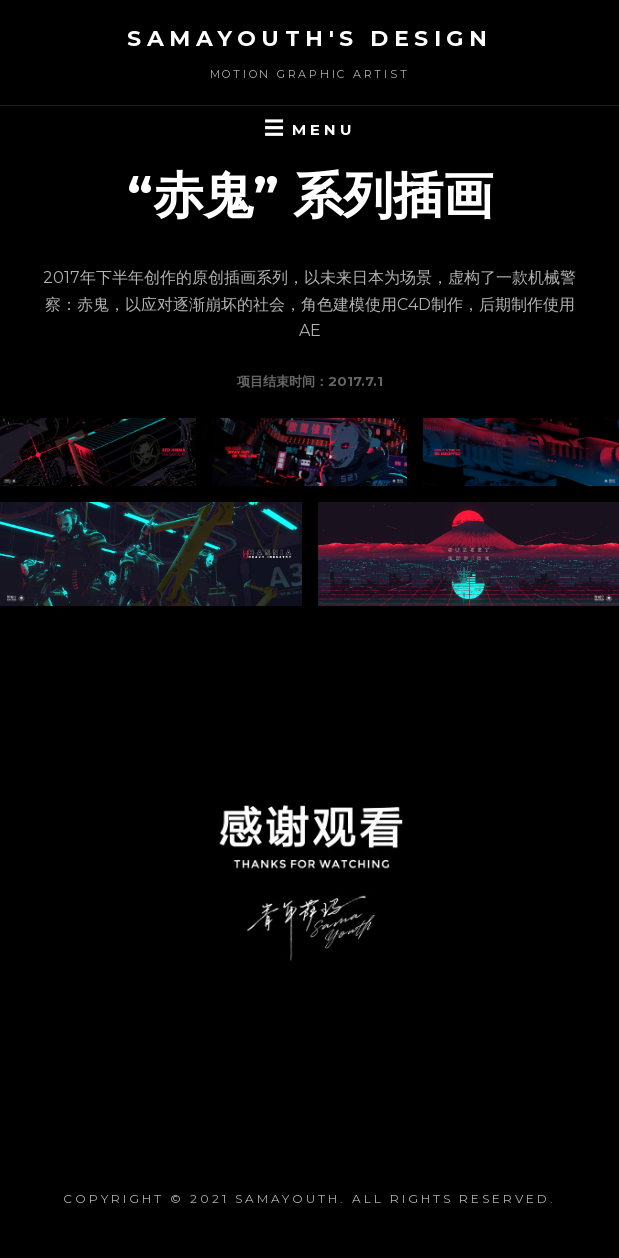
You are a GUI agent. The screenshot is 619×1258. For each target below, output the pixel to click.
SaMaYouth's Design (309, 38)
